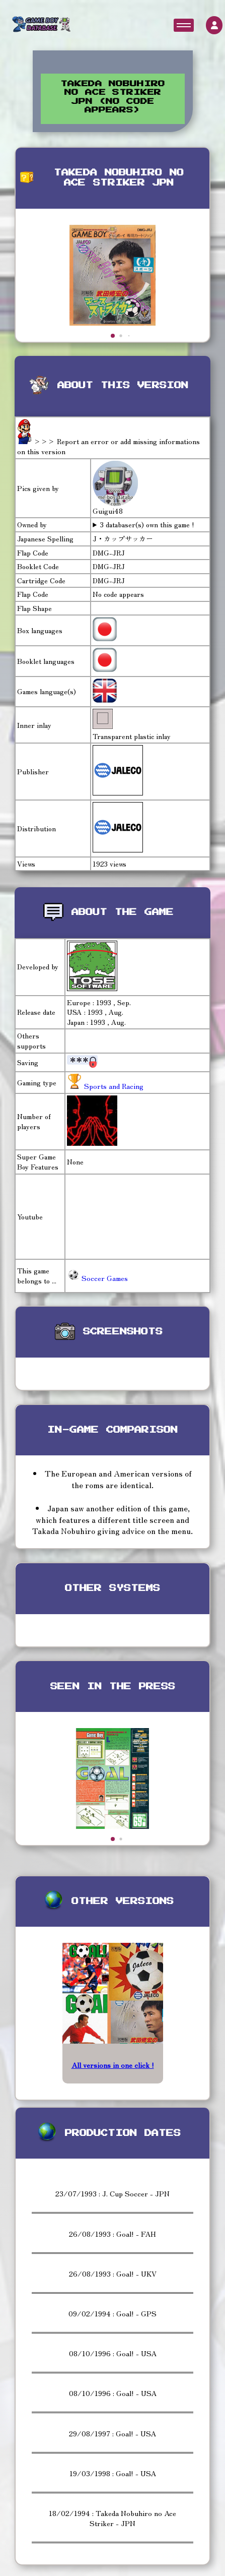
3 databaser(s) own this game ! (147, 524)
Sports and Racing (112, 1085)
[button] (113, 336)
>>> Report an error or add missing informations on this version (108, 446)
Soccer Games (97, 1277)
